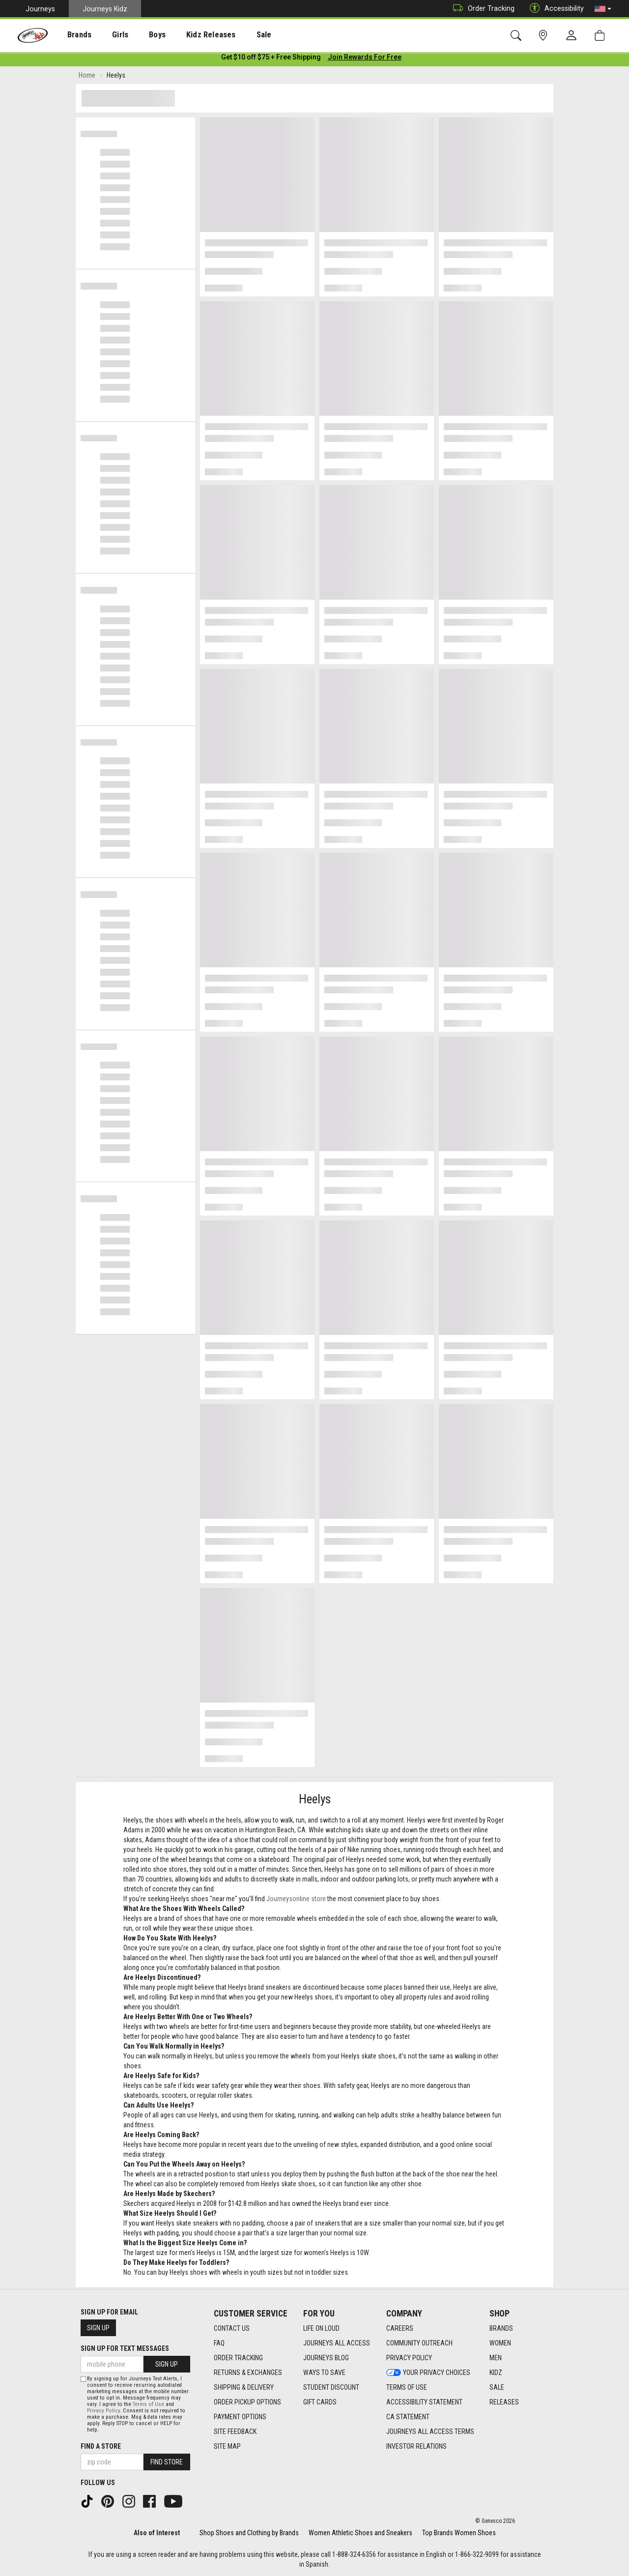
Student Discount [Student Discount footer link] (331, 2387)
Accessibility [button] (554, 8)
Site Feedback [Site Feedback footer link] (235, 2431)
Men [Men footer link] (495, 2358)
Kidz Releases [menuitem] (187, 35)
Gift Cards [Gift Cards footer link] (320, 2402)
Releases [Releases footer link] (504, 2402)
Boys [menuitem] (139, 35)
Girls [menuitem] (106, 35)
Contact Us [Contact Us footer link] (232, 2328)
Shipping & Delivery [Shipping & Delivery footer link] (244, 2387)
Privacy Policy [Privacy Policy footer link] (409, 2358)
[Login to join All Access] (271, 59)
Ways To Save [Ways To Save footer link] (324, 2372)
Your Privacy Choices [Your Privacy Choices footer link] (428, 2372)
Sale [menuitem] (235, 35)
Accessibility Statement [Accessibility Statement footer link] (424, 2402)
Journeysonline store (296, 1901)
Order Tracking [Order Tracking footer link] (238, 2358)
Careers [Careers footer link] (399, 2328)
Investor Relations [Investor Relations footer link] (416, 2446)
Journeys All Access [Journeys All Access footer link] (336, 2343)
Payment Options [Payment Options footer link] (240, 2417)
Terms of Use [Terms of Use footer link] (406, 2387)
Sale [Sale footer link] (496, 2387)
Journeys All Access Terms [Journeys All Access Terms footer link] (430, 2431)
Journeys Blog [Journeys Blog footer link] (326, 2358)
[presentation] (71, 35)
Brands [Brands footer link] (501, 2328)
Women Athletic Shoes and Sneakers (360, 2533)
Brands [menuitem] (71, 35)
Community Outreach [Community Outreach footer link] (419, 2343)
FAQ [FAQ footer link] (219, 2343)
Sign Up (98, 2328)
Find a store (101, 2446)
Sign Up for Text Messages (125, 2348)
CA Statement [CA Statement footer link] (407, 2417)
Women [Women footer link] (500, 2343)
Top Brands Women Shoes (459, 2533)
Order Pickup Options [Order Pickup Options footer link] (247, 2402)
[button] (603, 9)
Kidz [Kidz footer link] (495, 2372)
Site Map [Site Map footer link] (227, 2446)
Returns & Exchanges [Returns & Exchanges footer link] (248, 2372)
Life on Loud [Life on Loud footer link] (321, 2328)
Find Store (166, 2462)
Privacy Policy (103, 2410)
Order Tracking (481, 8)
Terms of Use (148, 2404)
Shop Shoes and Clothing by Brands (249, 2533)
